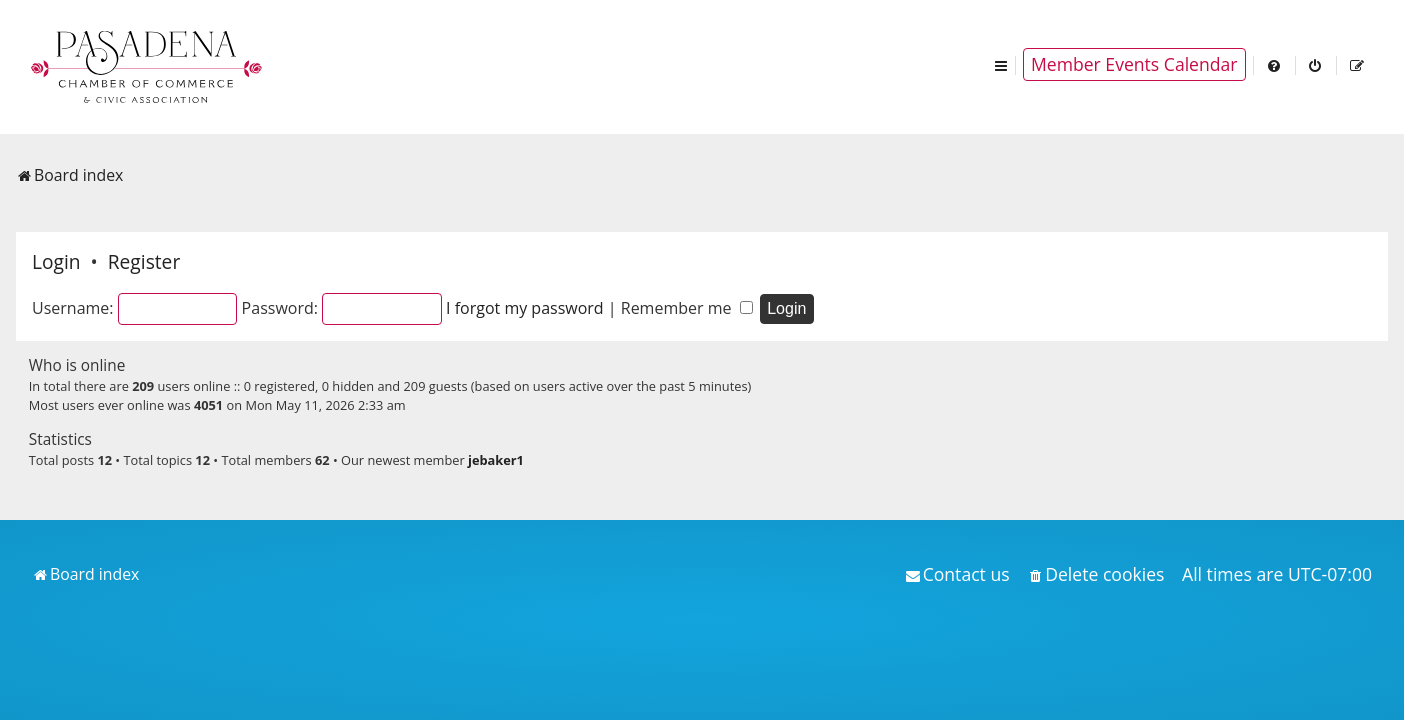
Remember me (687, 308)
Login (56, 261)
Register (144, 261)
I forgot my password (525, 308)
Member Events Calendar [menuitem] (1134, 64)
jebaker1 (496, 460)
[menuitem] (1275, 64)
